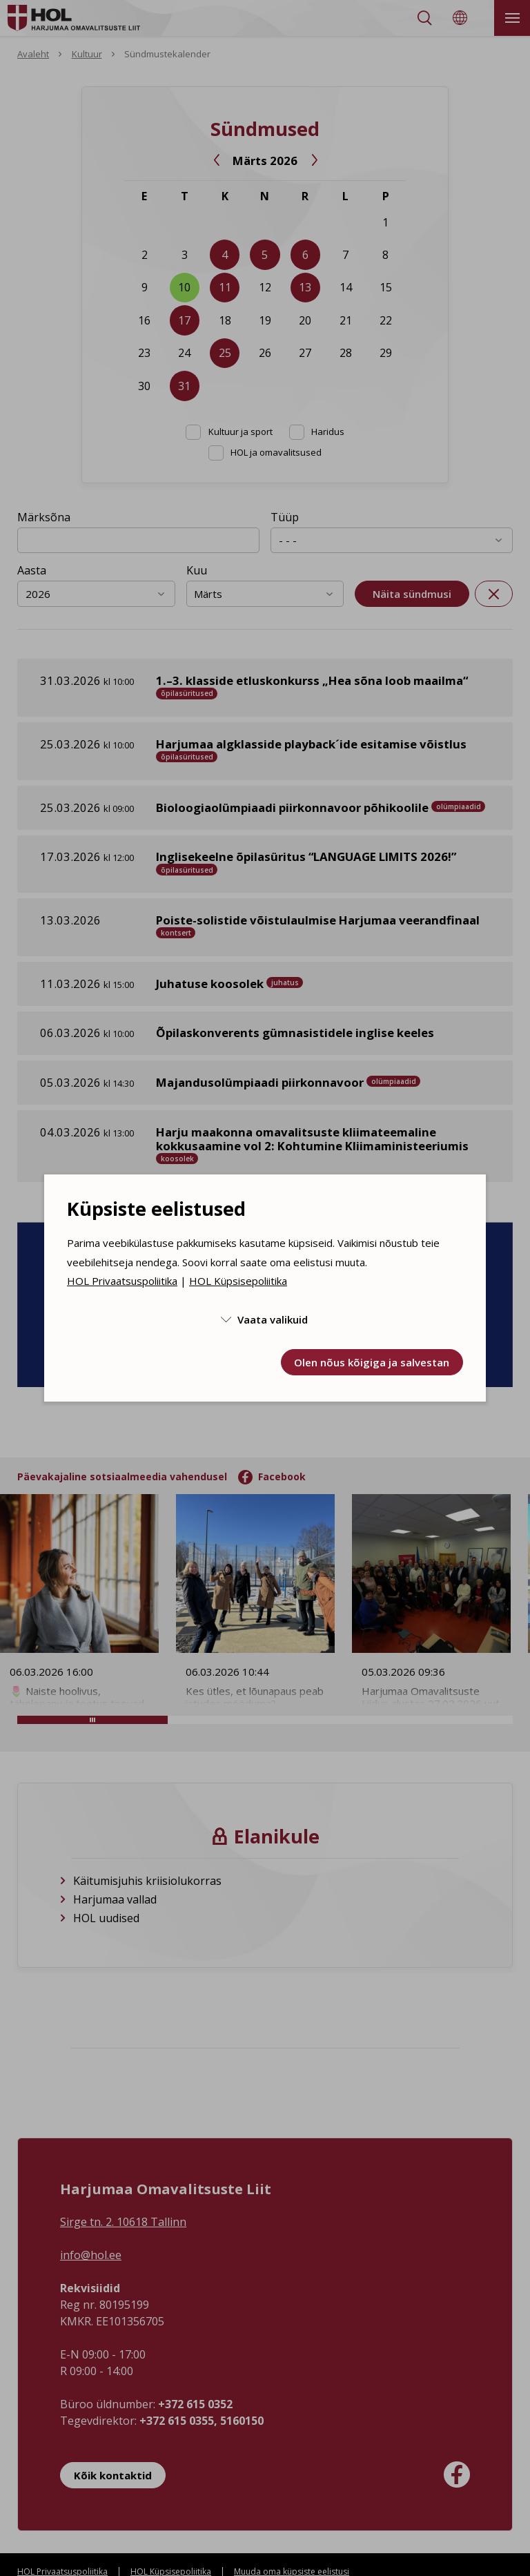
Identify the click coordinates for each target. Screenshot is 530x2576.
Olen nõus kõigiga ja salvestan (371, 1362)
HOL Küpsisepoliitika (238, 1281)
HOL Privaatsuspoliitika (122, 1281)
